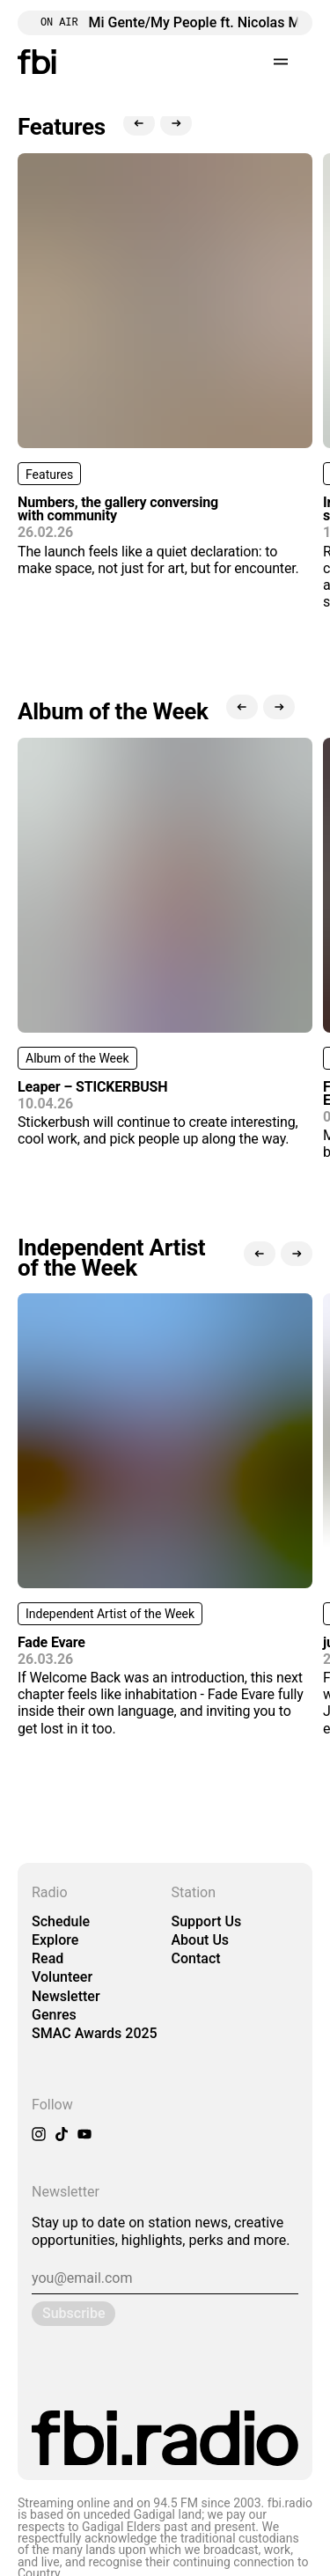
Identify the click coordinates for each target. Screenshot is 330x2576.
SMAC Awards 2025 (95, 2033)
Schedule (61, 1921)
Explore (55, 1940)
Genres (54, 2014)
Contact (196, 1958)
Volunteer (62, 1977)
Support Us (207, 1921)
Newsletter (66, 1996)
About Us (201, 1940)
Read (47, 1958)
